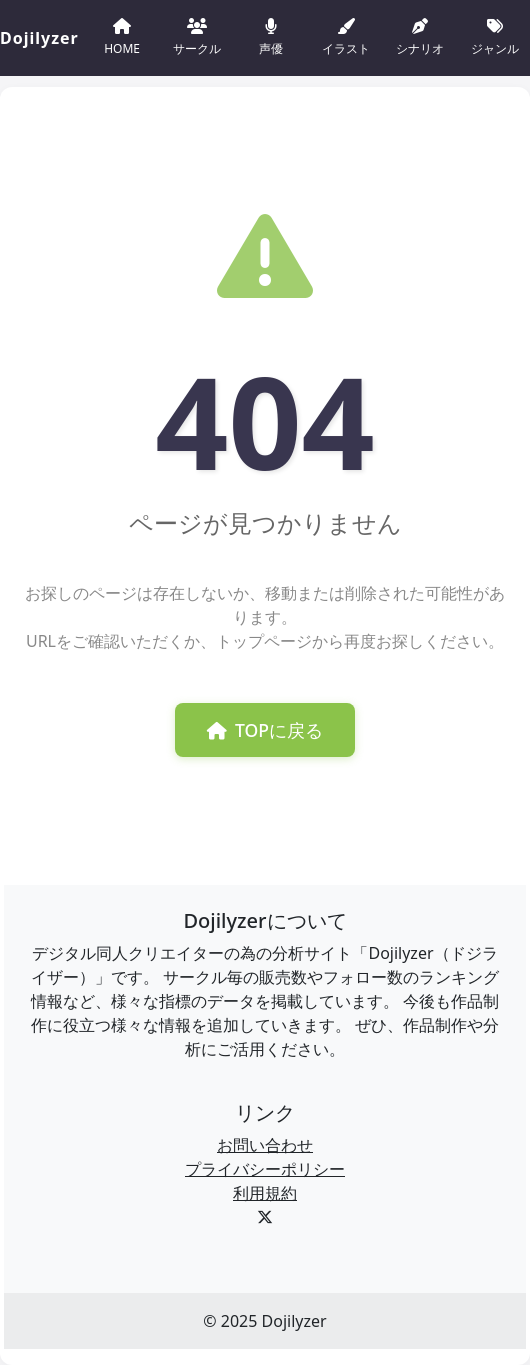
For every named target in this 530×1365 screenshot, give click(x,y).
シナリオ (420, 35)
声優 (271, 35)
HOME (122, 35)
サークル (197, 35)
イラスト (346, 35)
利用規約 (265, 1193)
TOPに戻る (265, 730)
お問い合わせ (265, 1145)
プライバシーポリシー (265, 1169)
